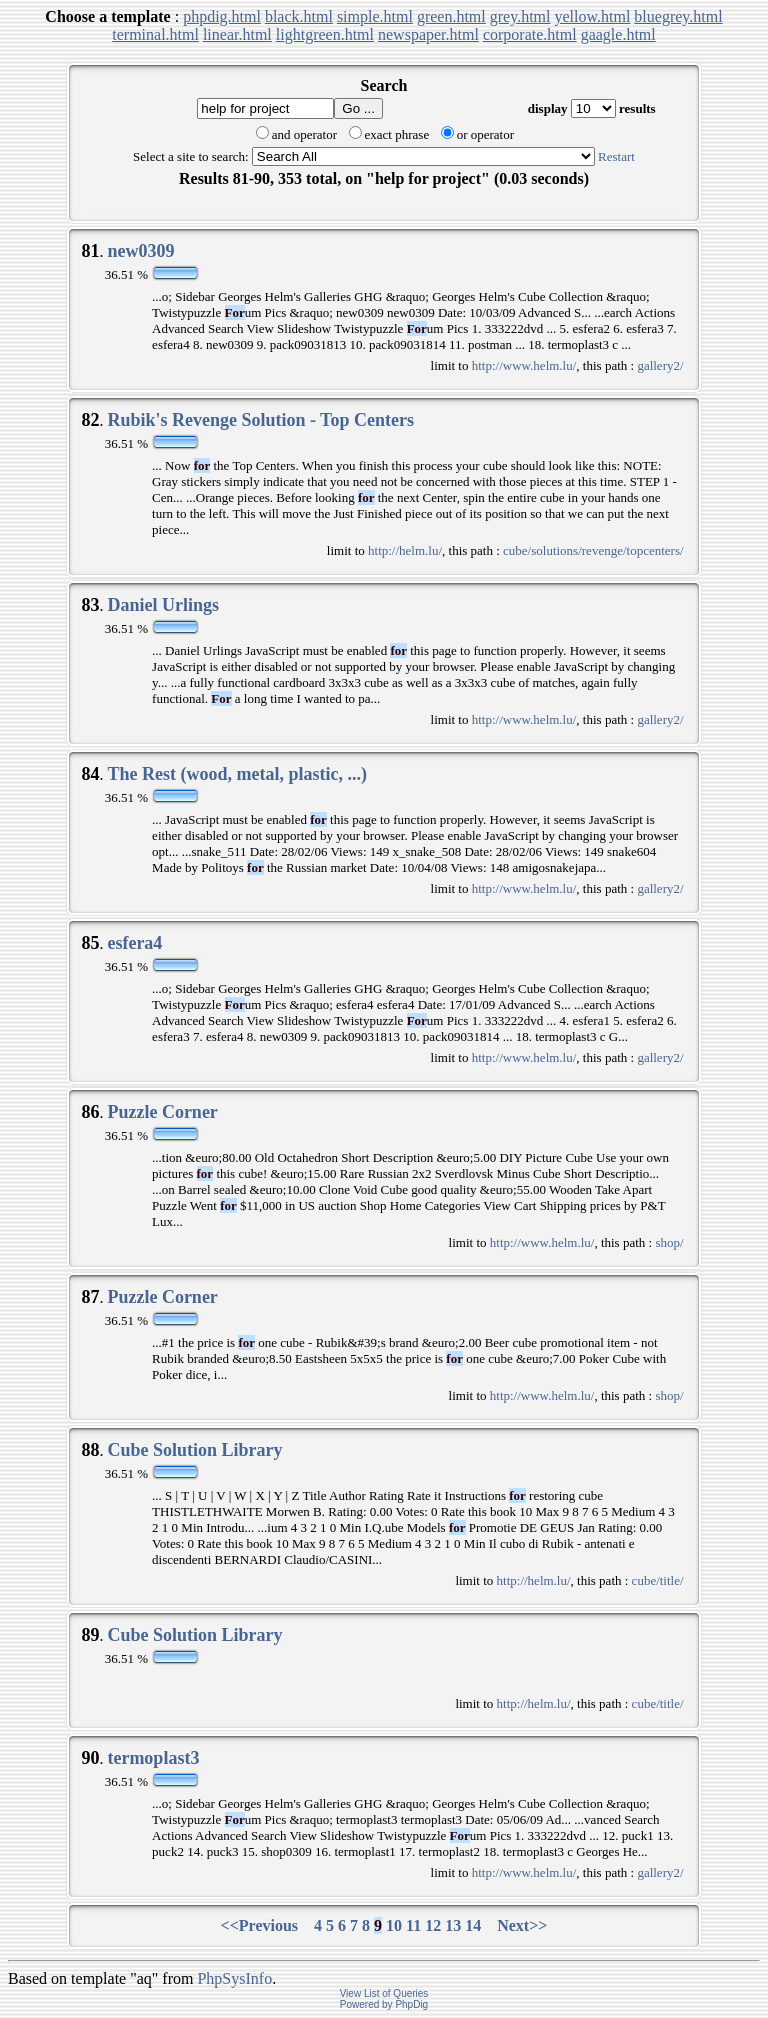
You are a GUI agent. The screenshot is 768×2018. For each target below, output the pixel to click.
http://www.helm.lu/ (524, 365)
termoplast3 (153, 1758)
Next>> (522, 1925)
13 (453, 1925)
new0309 (140, 251)
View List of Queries (384, 1993)
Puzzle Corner (162, 1112)
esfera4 (134, 943)
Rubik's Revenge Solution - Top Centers (260, 420)
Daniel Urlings (163, 605)
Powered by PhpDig (384, 2004)
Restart (616, 156)
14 (473, 1925)
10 (394, 1925)
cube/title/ (658, 1580)
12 (433, 1925)
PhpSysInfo (234, 1978)
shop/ (669, 1242)
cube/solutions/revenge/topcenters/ (593, 550)
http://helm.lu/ (405, 550)
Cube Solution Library (194, 1450)
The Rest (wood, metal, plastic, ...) (236, 774)
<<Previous (260, 1925)
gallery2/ (660, 365)
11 (413, 1925)
